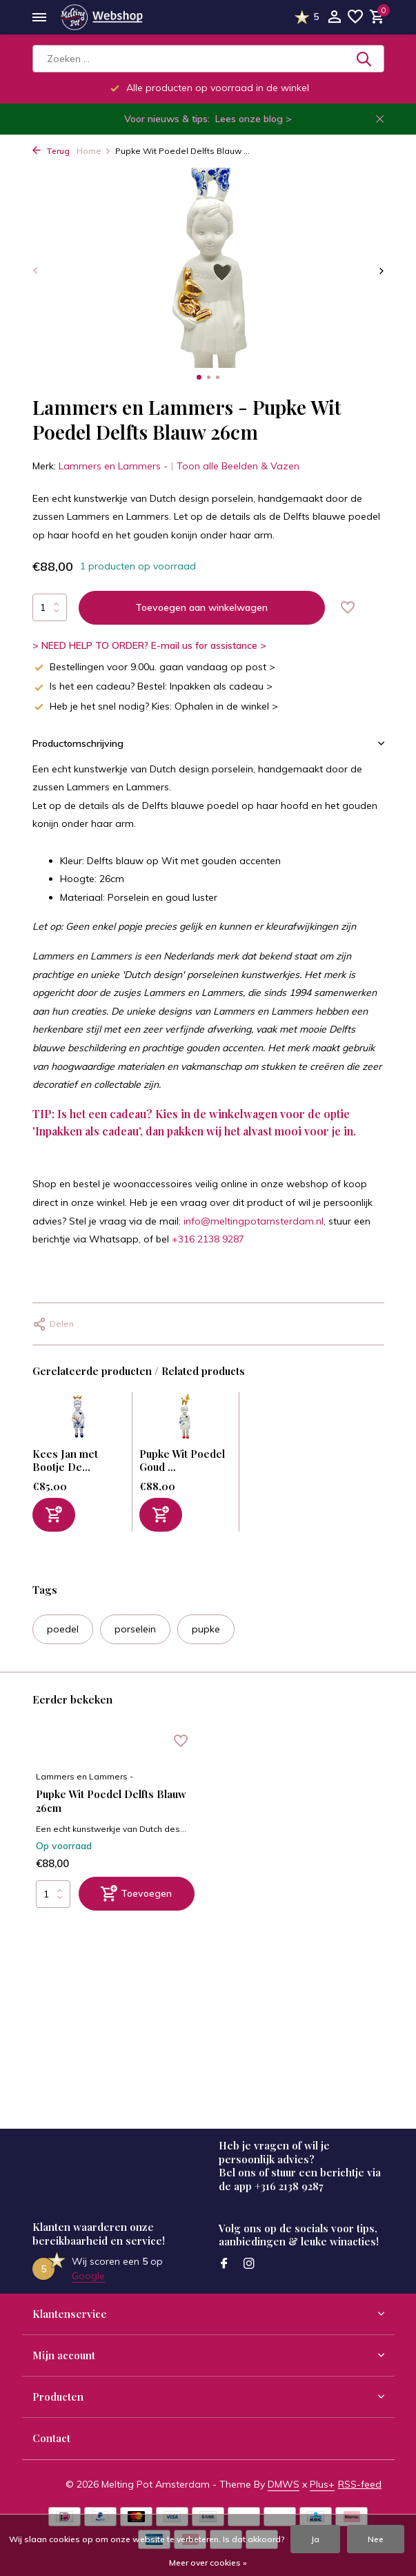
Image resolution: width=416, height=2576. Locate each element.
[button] (199, 377)
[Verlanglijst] (355, 17)
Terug (51, 151)
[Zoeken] (208, 58)
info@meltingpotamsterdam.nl (254, 1221)
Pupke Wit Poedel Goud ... (182, 1460)
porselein (135, 1629)
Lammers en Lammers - (113, 466)
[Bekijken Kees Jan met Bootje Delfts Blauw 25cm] (79, 1419)
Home (94, 151)
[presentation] (35, 270)
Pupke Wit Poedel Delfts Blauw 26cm (111, 1801)
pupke (206, 1629)
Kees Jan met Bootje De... (65, 1460)
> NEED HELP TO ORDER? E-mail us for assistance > (149, 645)
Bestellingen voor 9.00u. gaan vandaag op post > (153, 667)
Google (88, 2276)
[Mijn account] (334, 18)
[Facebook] (224, 2264)
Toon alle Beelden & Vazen (238, 466)
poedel (63, 1629)
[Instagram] (249, 2264)
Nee (376, 2539)
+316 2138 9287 (208, 1239)
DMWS (283, 2484)
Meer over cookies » (208, 2562)
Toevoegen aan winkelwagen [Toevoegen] (201, 607)
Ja (315, 2539)
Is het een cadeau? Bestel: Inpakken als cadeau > (152, 686)
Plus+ (322, 2484)
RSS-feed (360, 2484)
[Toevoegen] (53, 1515)
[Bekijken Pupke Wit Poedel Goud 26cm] (185, 1419)
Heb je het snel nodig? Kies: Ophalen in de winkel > (155, 706)
